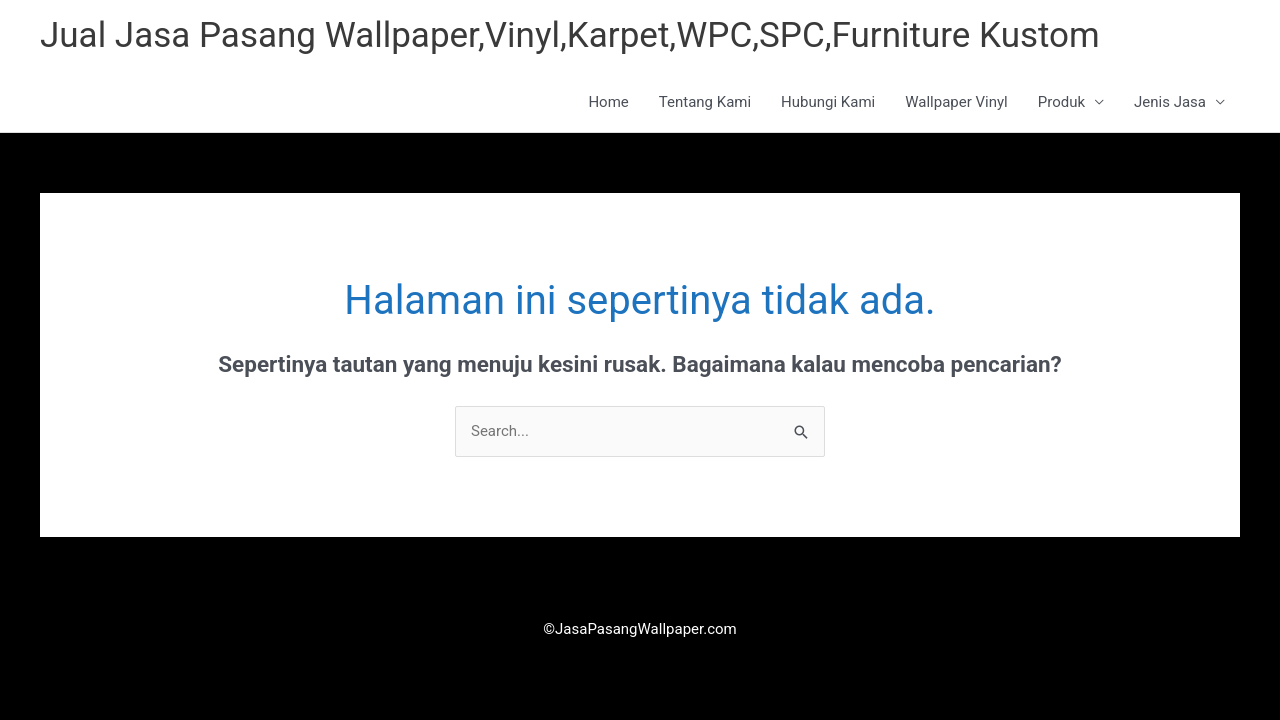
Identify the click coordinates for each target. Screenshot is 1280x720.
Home (608, 102)
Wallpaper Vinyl (956, 102)
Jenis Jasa (1170, 102)
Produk (1061, 102)
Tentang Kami (705, 102)
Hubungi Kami (828, 102)
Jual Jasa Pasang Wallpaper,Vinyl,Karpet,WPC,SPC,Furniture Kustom (570, 35)
